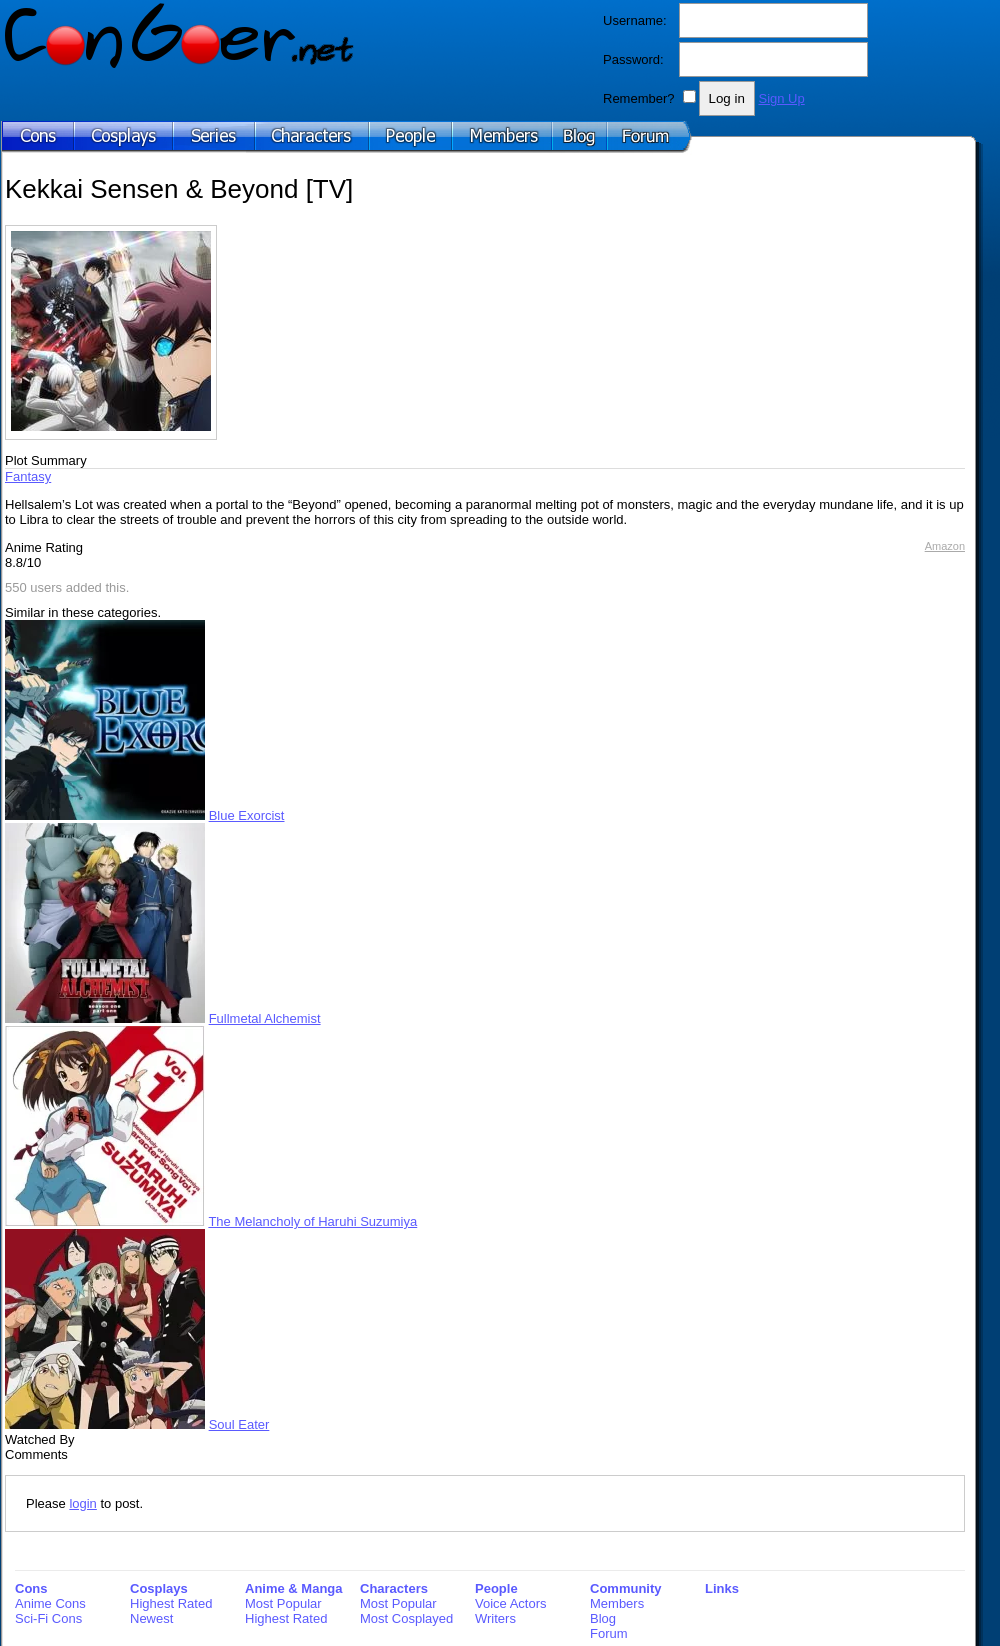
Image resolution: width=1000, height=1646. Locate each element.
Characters (394, 1588)
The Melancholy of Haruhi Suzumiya (312, 1221)
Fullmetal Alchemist (265, 1018)
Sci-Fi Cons (48, 1618)
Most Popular (283, 1603)
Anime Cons (50, 1603)
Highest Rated (171, 1603)
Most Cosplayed (406, 1618)
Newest (151, 1618)
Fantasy (28, 476)
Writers (495, 1618)
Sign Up (781, 98)
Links (722, 1588)
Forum (609, 1633)
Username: (635, 20)
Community (626, 1588)
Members (617, 1603)
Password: (633, 59)
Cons (31, 1588)
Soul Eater (239, 1424)
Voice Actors (511, 1603)
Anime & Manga (294, 1588)
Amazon (945, 546)
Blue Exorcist (247, 815)
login (82, 1503)
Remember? (639, 98)
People (496, 1588)
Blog (603, 1618)
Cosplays (159, 1588)
